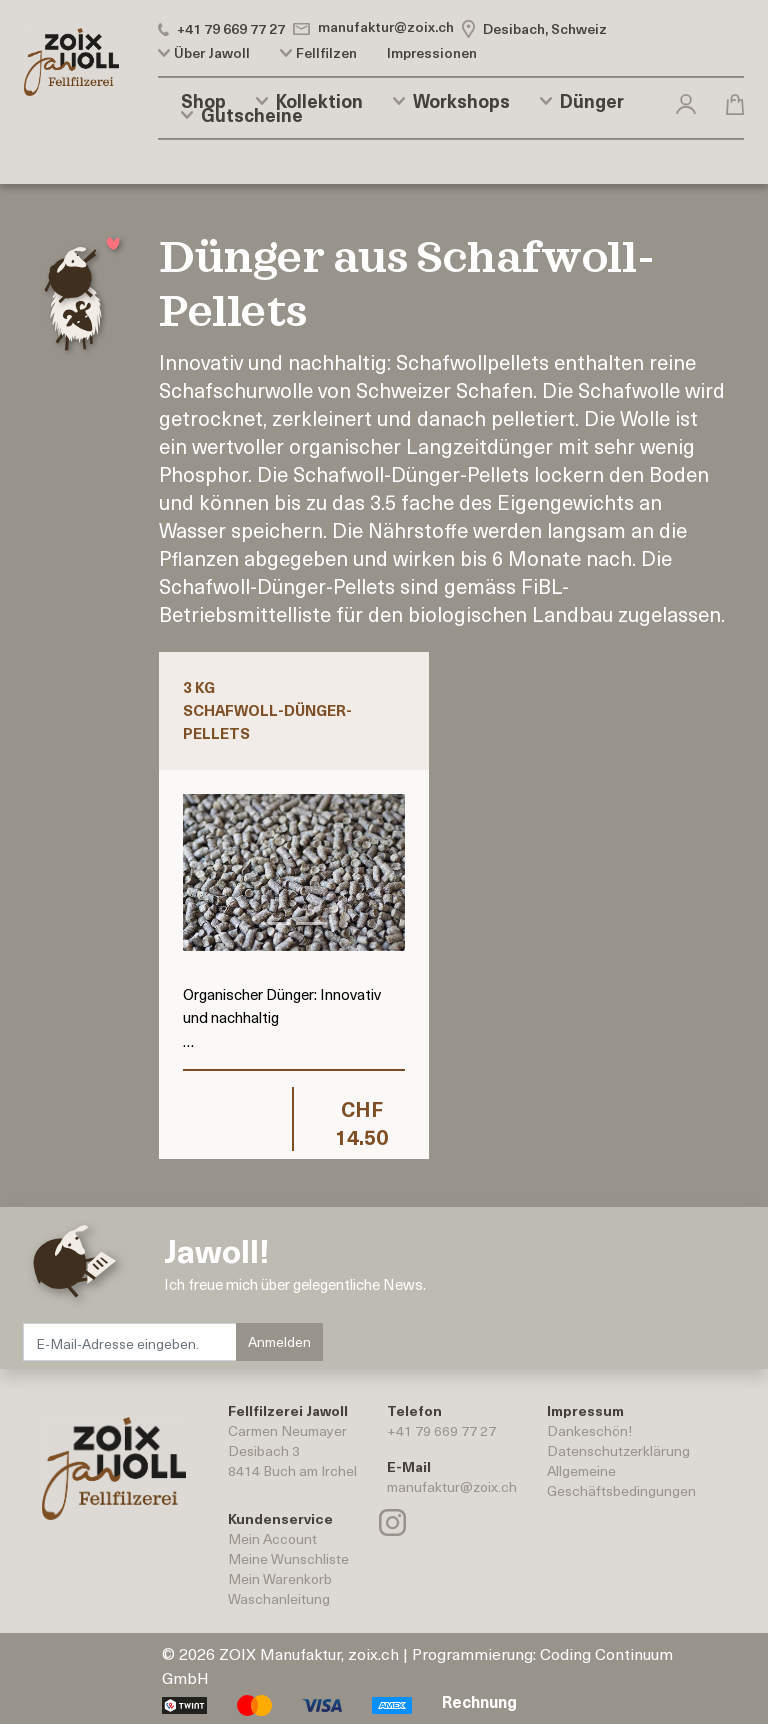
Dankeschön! (589, 1430)
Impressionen (432, 53)
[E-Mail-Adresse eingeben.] (130, 1342)
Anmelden (279, 1341)
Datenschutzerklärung (618, 1450)
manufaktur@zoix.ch (452, 1486)
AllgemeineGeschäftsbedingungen (621, 1480)
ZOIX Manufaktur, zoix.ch (309, 1653)
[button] (686, 100)
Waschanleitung (279, 1598)
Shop (203, 101)
